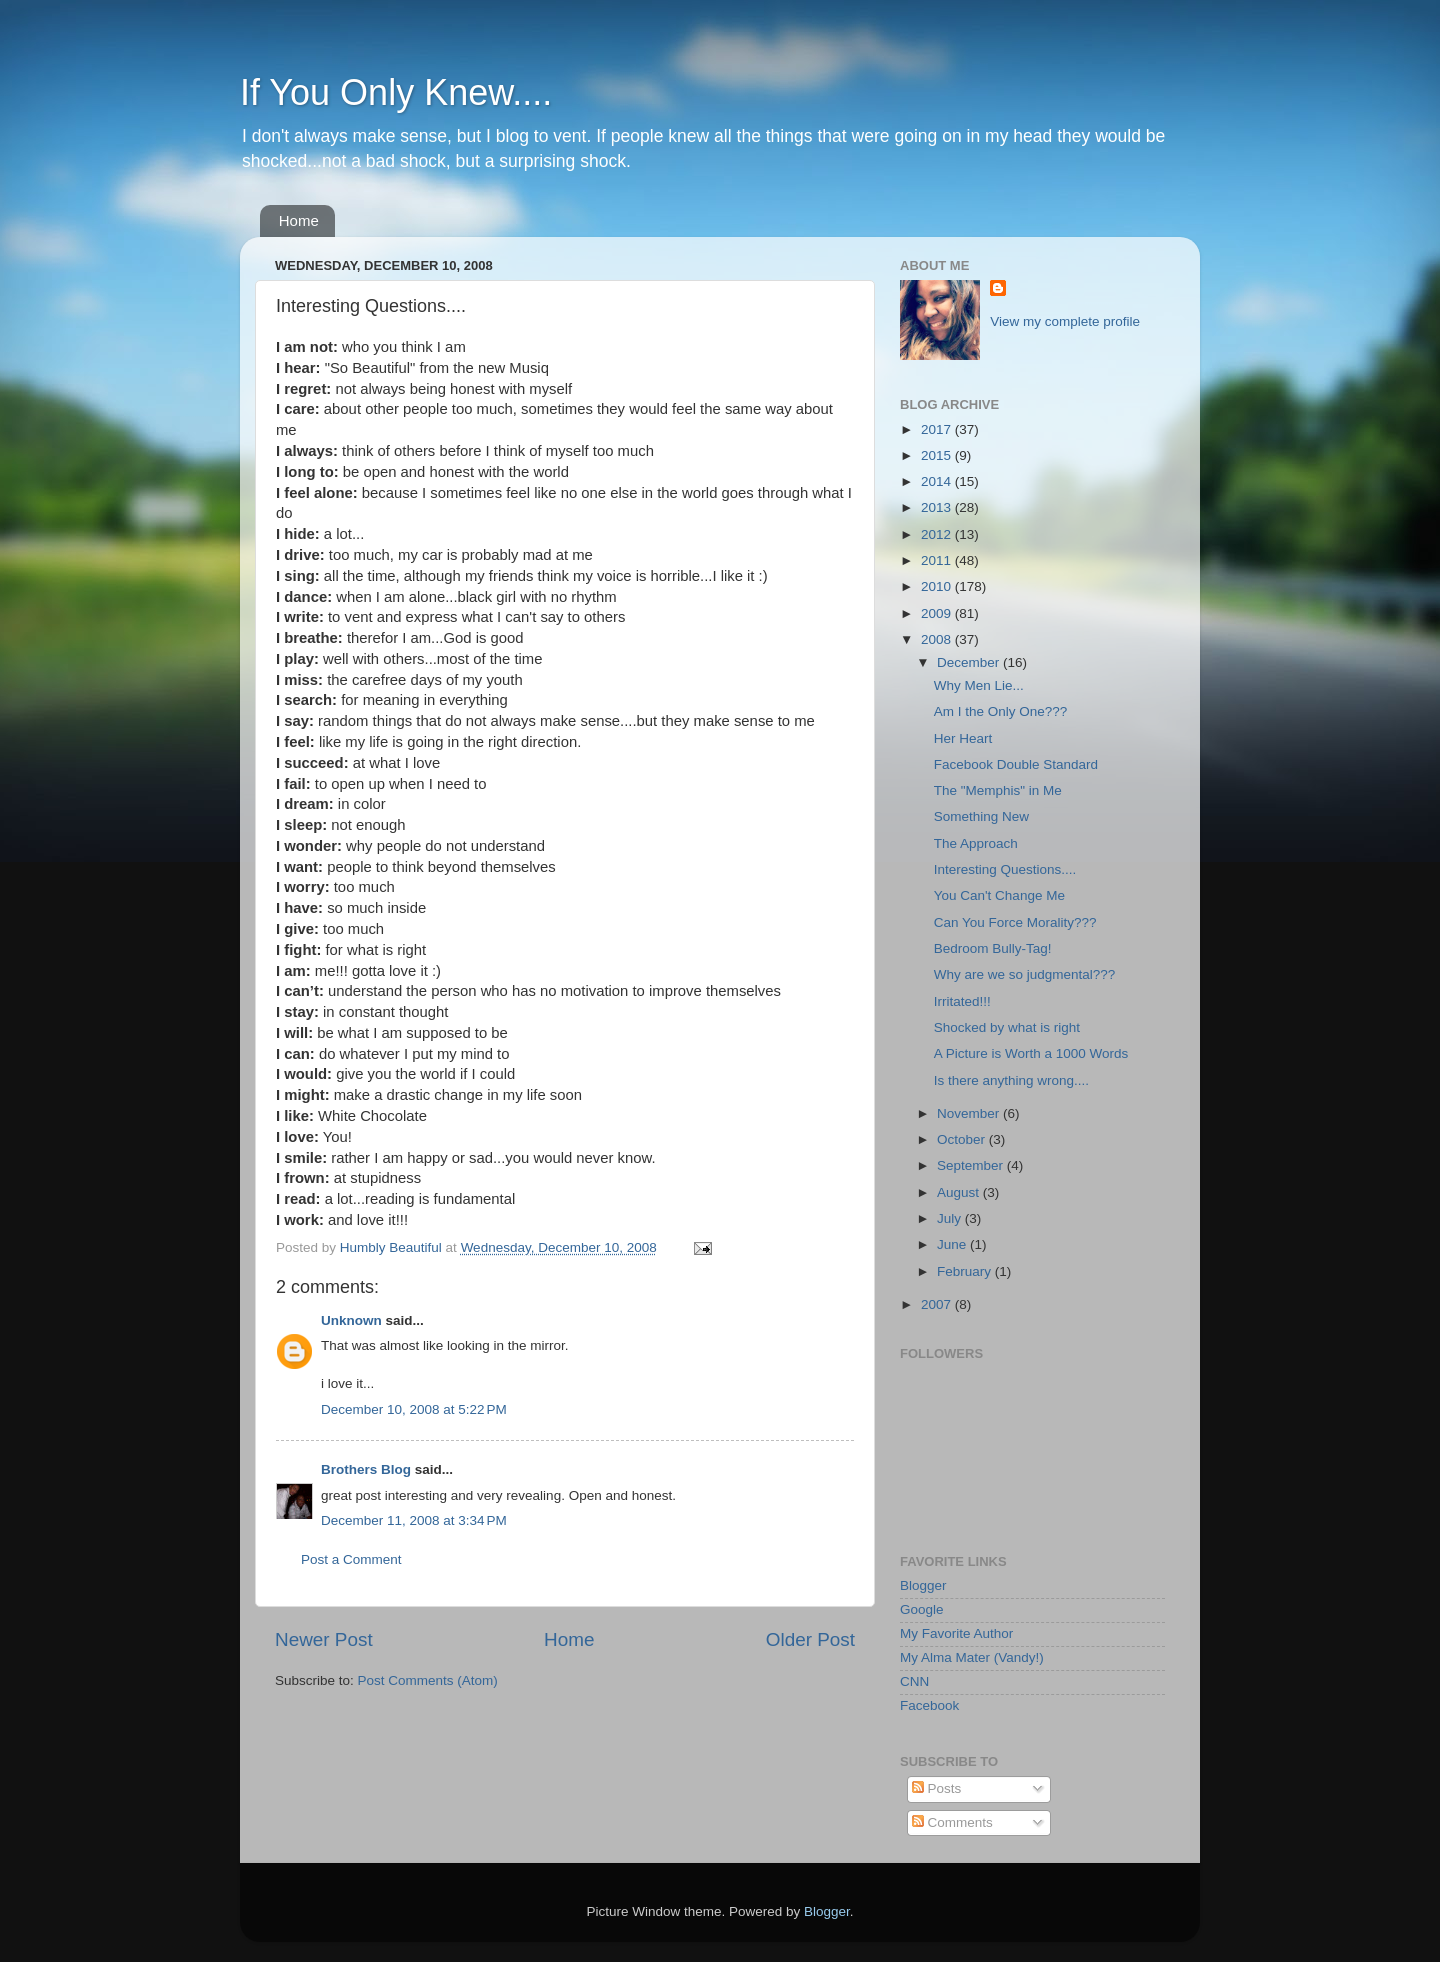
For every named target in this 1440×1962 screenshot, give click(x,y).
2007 (938, 1304)
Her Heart (963, 738)
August (960, 1192)
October (963, 1139)
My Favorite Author (956, 1633)
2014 (938, 481)
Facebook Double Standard (1016, 764)
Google (922, 1609)
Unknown (351, 1320)
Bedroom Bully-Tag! (993, 948)
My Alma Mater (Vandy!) (972, 1657)
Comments (952, 1822)
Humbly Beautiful (393, 1247)
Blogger (923, 1585)
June (953, 1244)
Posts (937, 1788)
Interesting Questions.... (1005, 869)
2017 (938, 429)
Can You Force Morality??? (1015, 922)
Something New (981, 816)
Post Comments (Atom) (428, 1680)
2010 (938, 586)
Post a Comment (351, 1559)
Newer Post (324, 1639)
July (951, 1218)
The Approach (976, 843)
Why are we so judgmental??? (1025, 974)
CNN (914, 1681)
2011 (938, 560)
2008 (938, 639)
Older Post (810, 1639)
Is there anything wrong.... (1011, 1080)
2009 (938, 613)
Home (299, 220)
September (972, 1165)
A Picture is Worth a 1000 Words (1031, 1053)
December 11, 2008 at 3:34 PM (414, 1520)
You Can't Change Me (999, 895)
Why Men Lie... (979, 685)
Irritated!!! (962, 1001)
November (970, 1113)
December (970, 662)
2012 (938, 534)
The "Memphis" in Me (998, 790)
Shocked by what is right (1007, 1027)
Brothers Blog (366, 1469)
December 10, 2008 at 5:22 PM (414, 1409)
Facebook (929, 1705)
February (966, 1271)
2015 (938, 455)
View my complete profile (1065, 321)
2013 (938, 507)
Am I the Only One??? (1001, 711)
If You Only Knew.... (396, 92)
